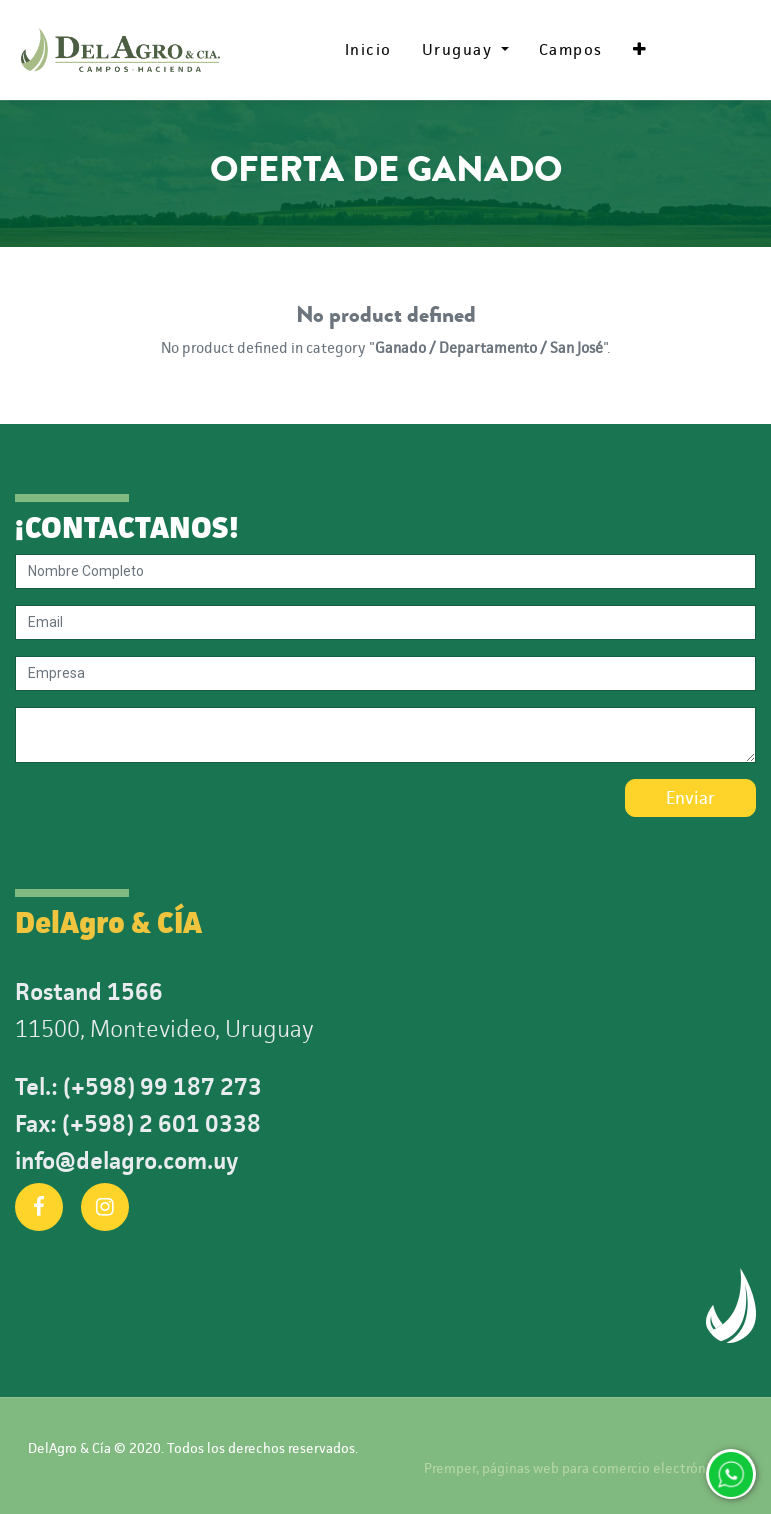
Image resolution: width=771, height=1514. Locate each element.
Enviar (690, 798)
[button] (640, 50)
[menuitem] (368, 50)
